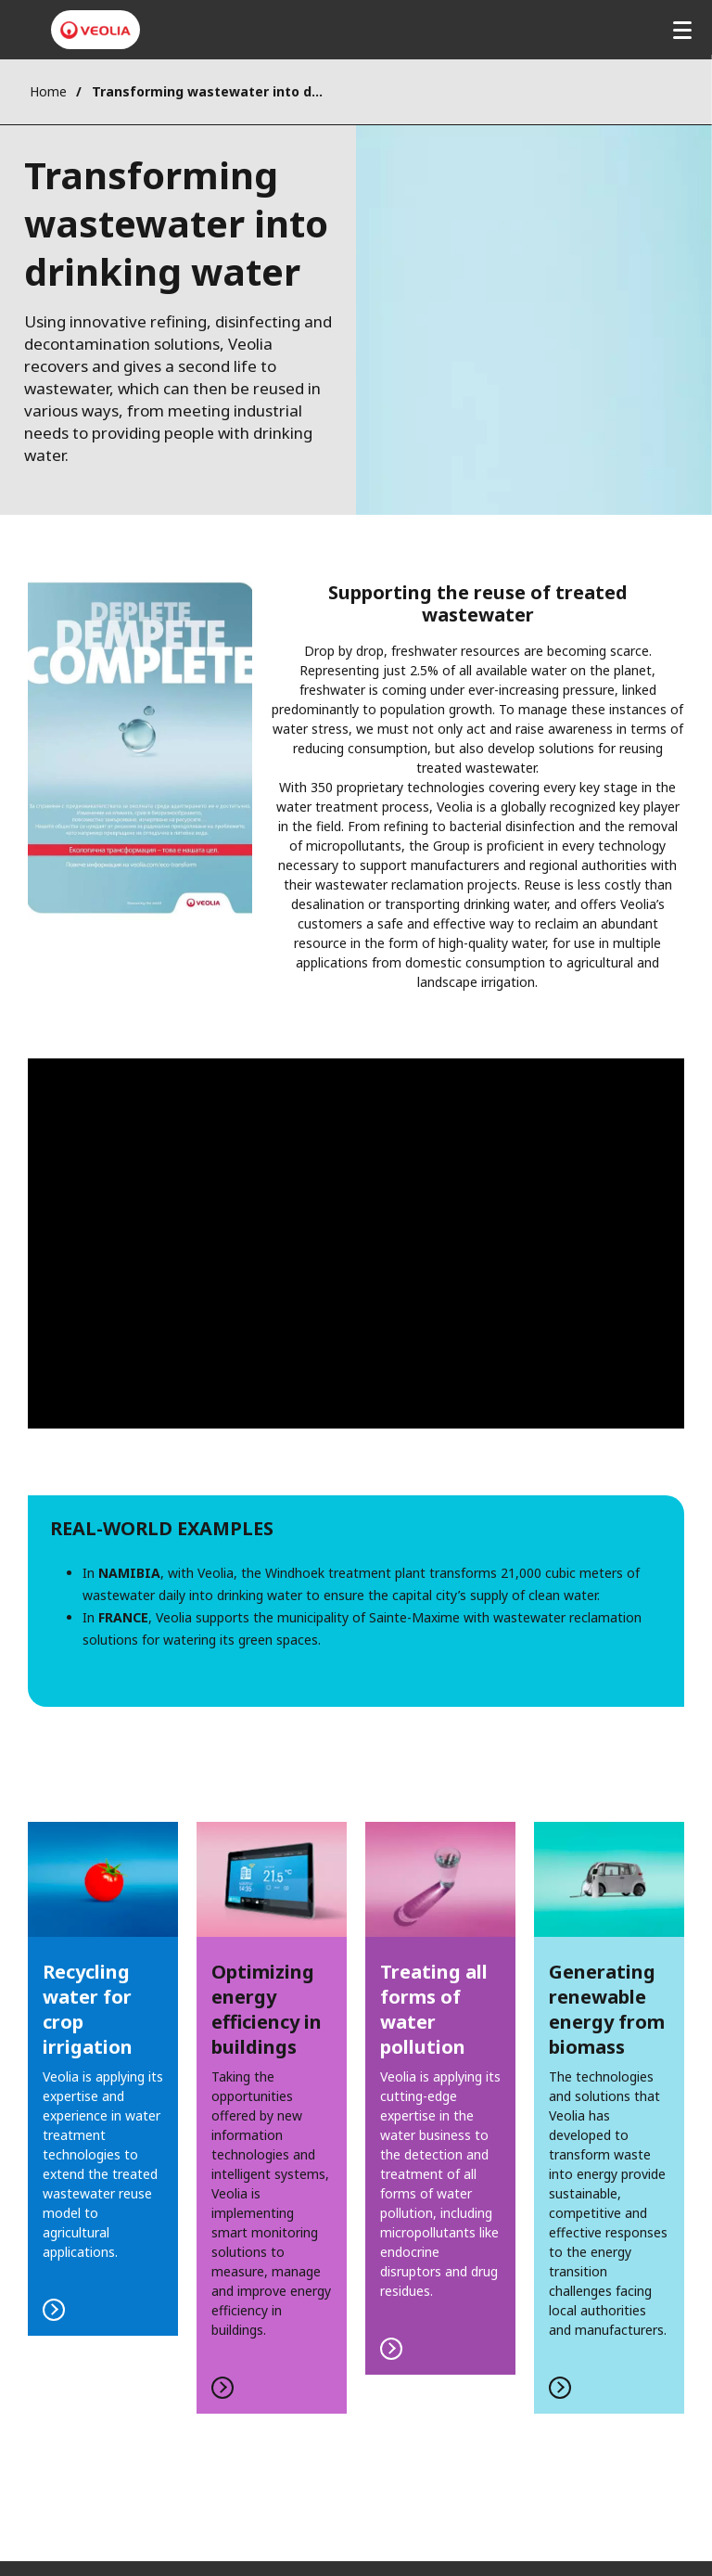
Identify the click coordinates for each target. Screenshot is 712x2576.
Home (48, 91)
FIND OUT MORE (103, 2079)
